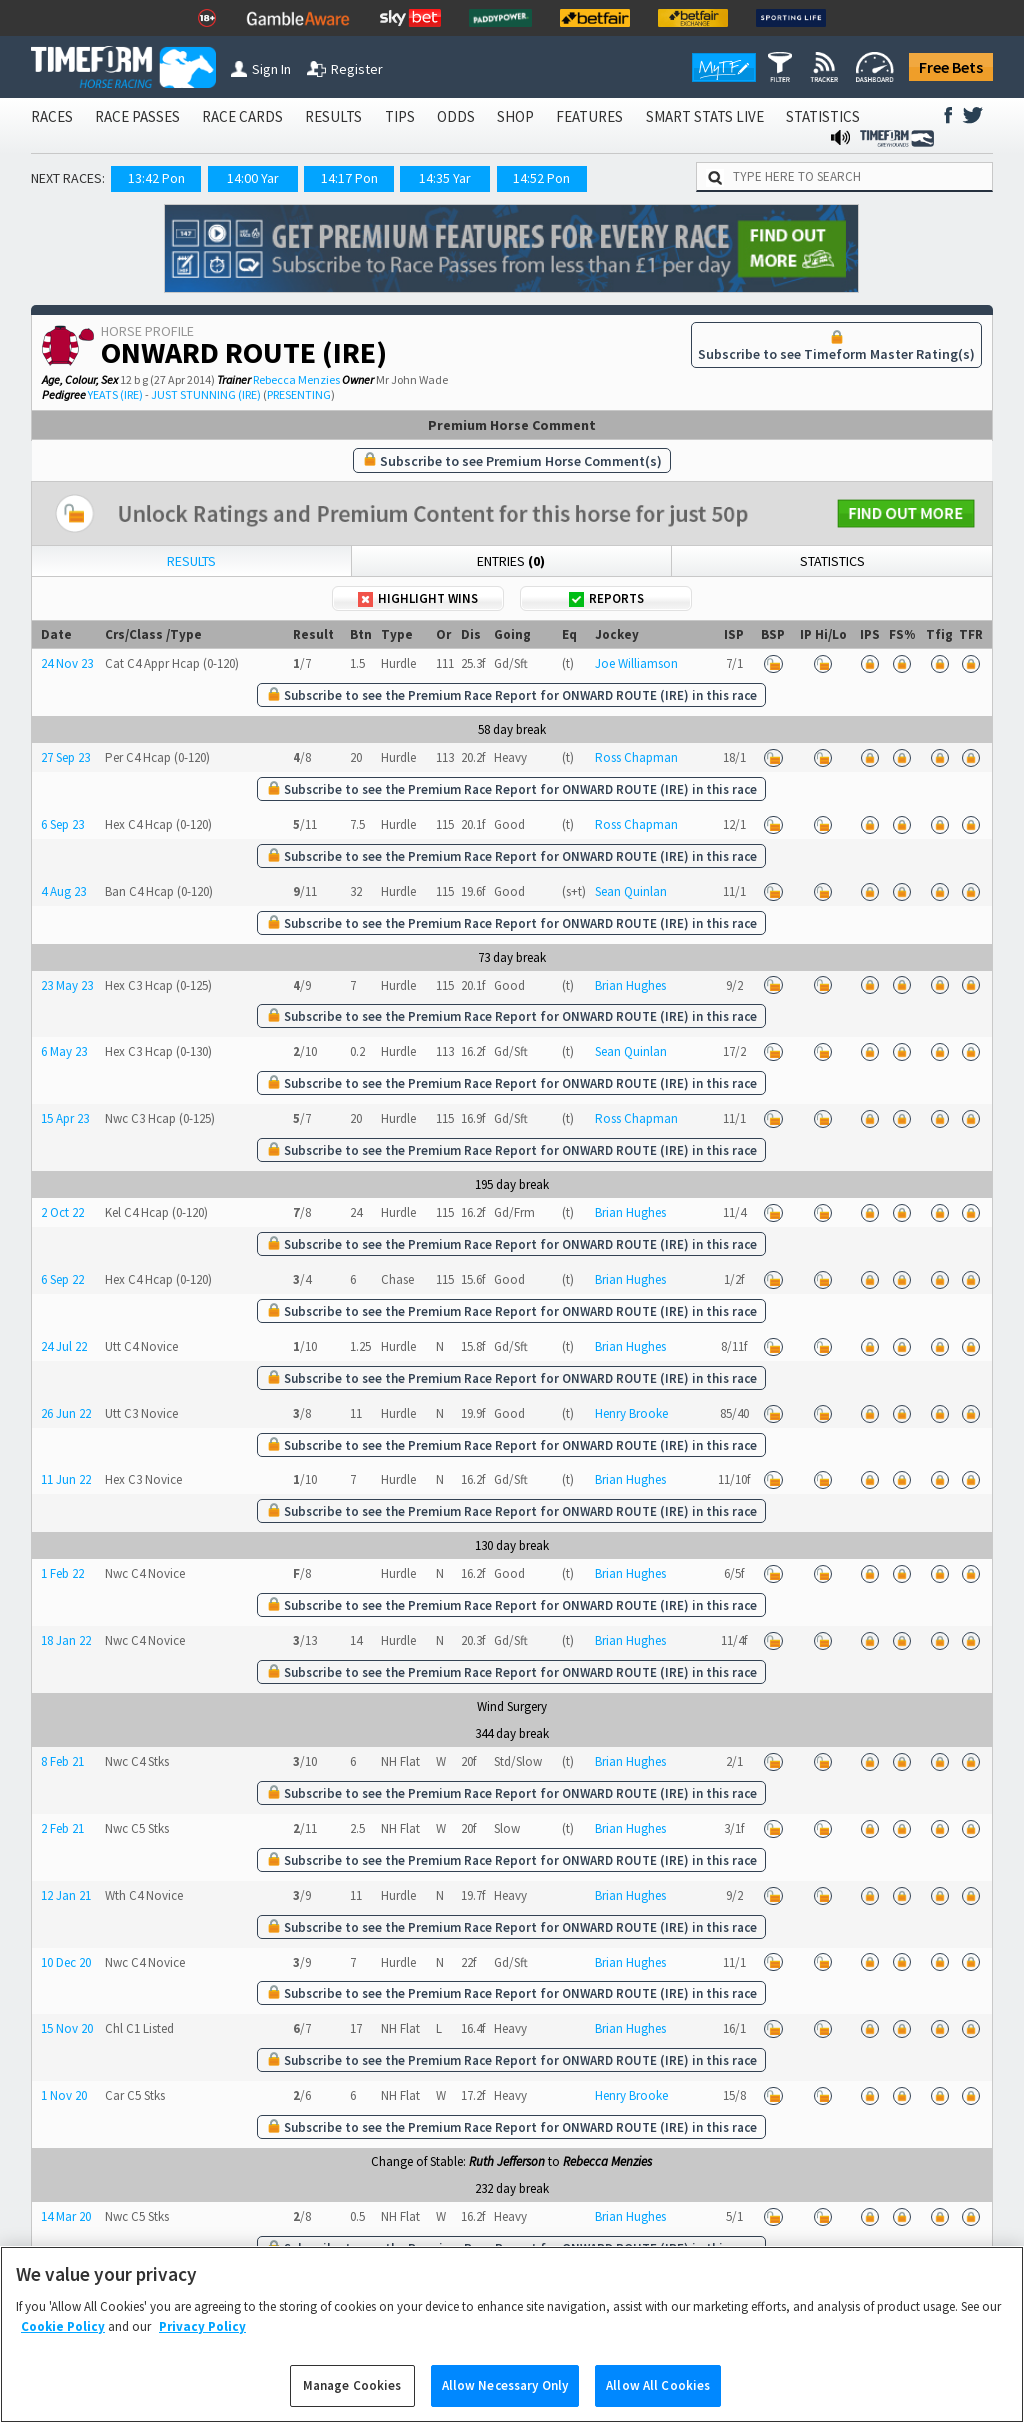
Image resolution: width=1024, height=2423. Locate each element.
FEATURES (589, 116)
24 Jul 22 (64, 1346)
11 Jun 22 (66, 1479)
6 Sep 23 (62, 824)
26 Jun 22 (66, 1413)
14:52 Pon (541, 178)
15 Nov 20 (67, 2028)
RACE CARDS (242, 116)
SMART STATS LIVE (705, 116)
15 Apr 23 (65, 1118)
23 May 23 (67, 985)
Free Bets (951, 67)
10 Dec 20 (66, 1962)
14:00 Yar (253, 178)
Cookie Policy (63, 2350)
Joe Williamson (636, 663)
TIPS (400, 116)
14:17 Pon (349, 178)
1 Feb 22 (62, 1573)
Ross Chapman (636, 757)
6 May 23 (64, 1051)
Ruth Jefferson (507, 2161)
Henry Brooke (631, 1413)
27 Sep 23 (65, 757)
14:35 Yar (445, 178)
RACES (52, 116)
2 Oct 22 (62, 1212)
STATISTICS (823, 116)
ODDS (456, 116)
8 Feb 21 (62, 1761)
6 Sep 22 (62, 1279)
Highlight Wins (418, 598)
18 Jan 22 (66, 1640)
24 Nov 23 (67, 663)
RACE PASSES (137, 116)
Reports (606, 598)
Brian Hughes (630, 985)
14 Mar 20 (66, 2216)
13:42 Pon (156, 178)
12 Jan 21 (66, 1895)
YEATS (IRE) (115, 394)
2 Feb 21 (62, 1828)
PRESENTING (299, 394)
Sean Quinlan (631, 891)
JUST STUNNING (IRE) (206, 394)
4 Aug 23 (63, 891)
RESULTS (333, 116)
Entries (511, 561)
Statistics (832, 561)
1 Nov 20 (64, 2095)
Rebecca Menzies (296, 379)
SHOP (515, 116)
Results (191, 561)
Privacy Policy (202, 2350)
